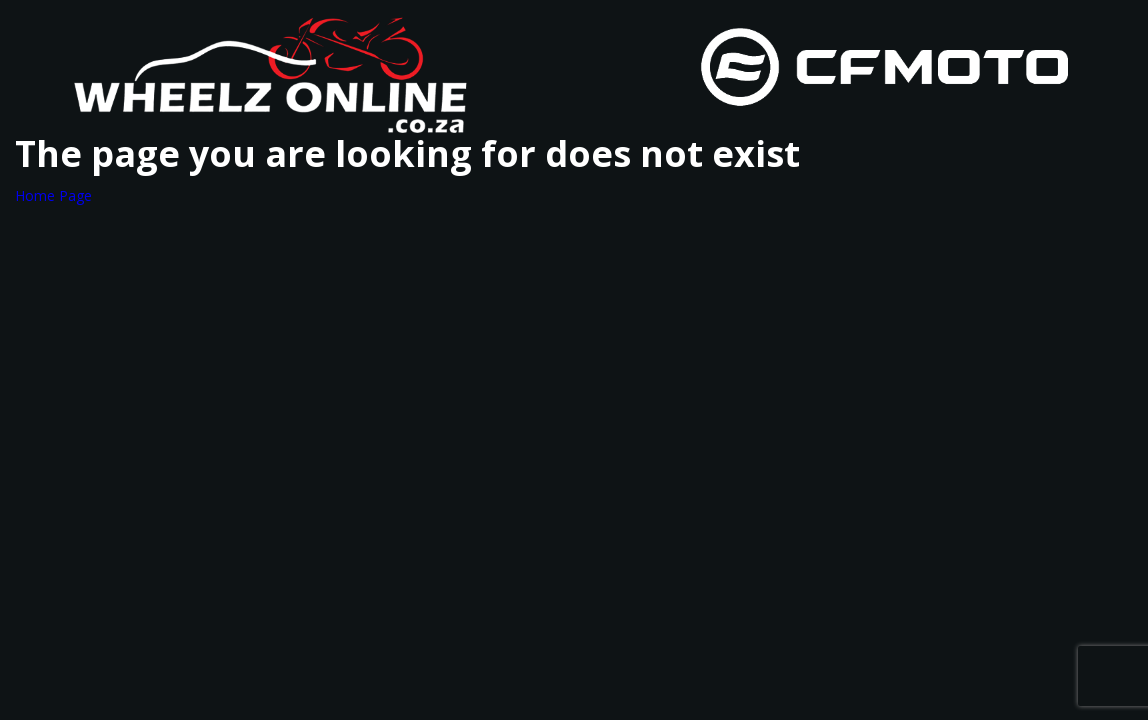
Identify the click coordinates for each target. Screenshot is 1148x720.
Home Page (53, 195)
